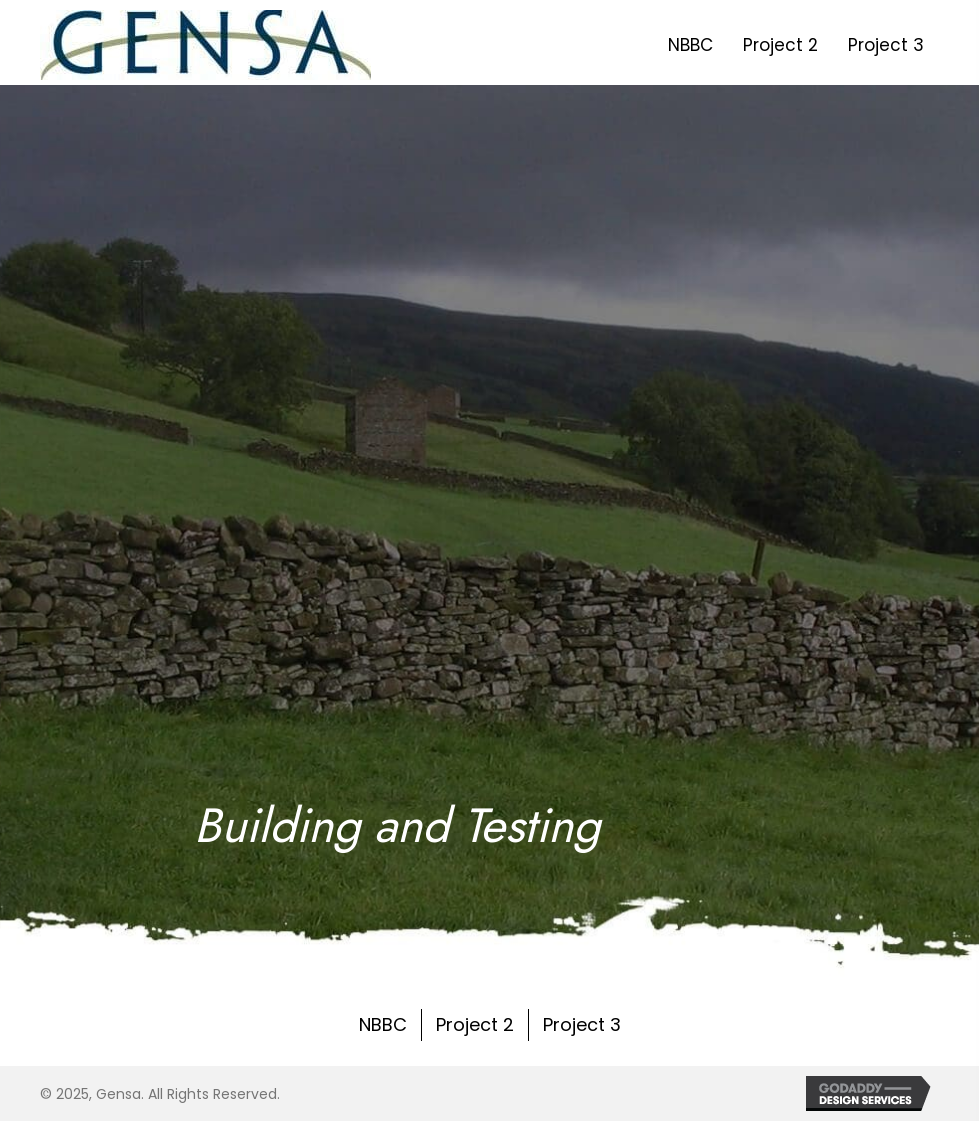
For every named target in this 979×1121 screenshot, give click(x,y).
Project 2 (475, 1024)
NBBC (383, 1024)
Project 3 (582, 1024)
